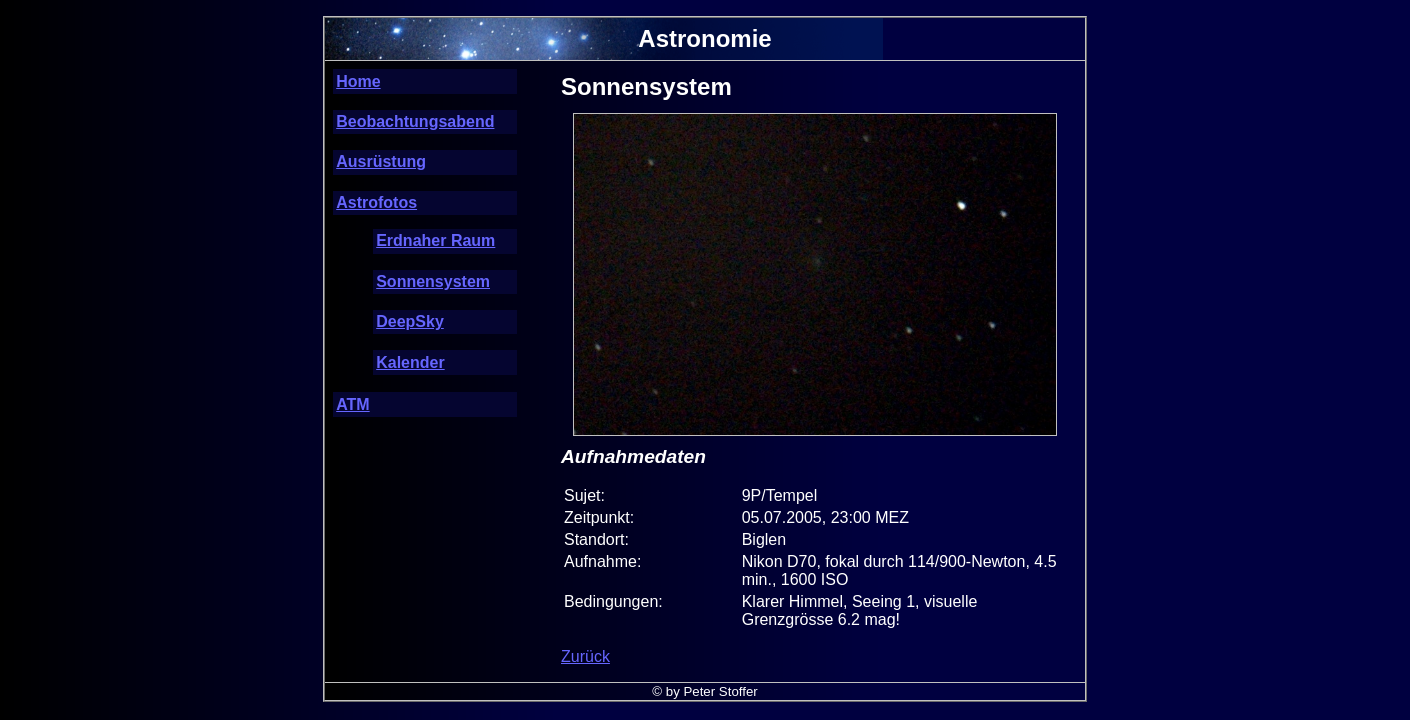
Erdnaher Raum (435, 240)
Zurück (585, 656)
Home (358, 81)
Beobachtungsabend (415, 121)
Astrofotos (376, 202)
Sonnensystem (433, 281)
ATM (352, 404)
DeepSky (410, 321)
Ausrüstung (381, 161)
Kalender (410, 362)
